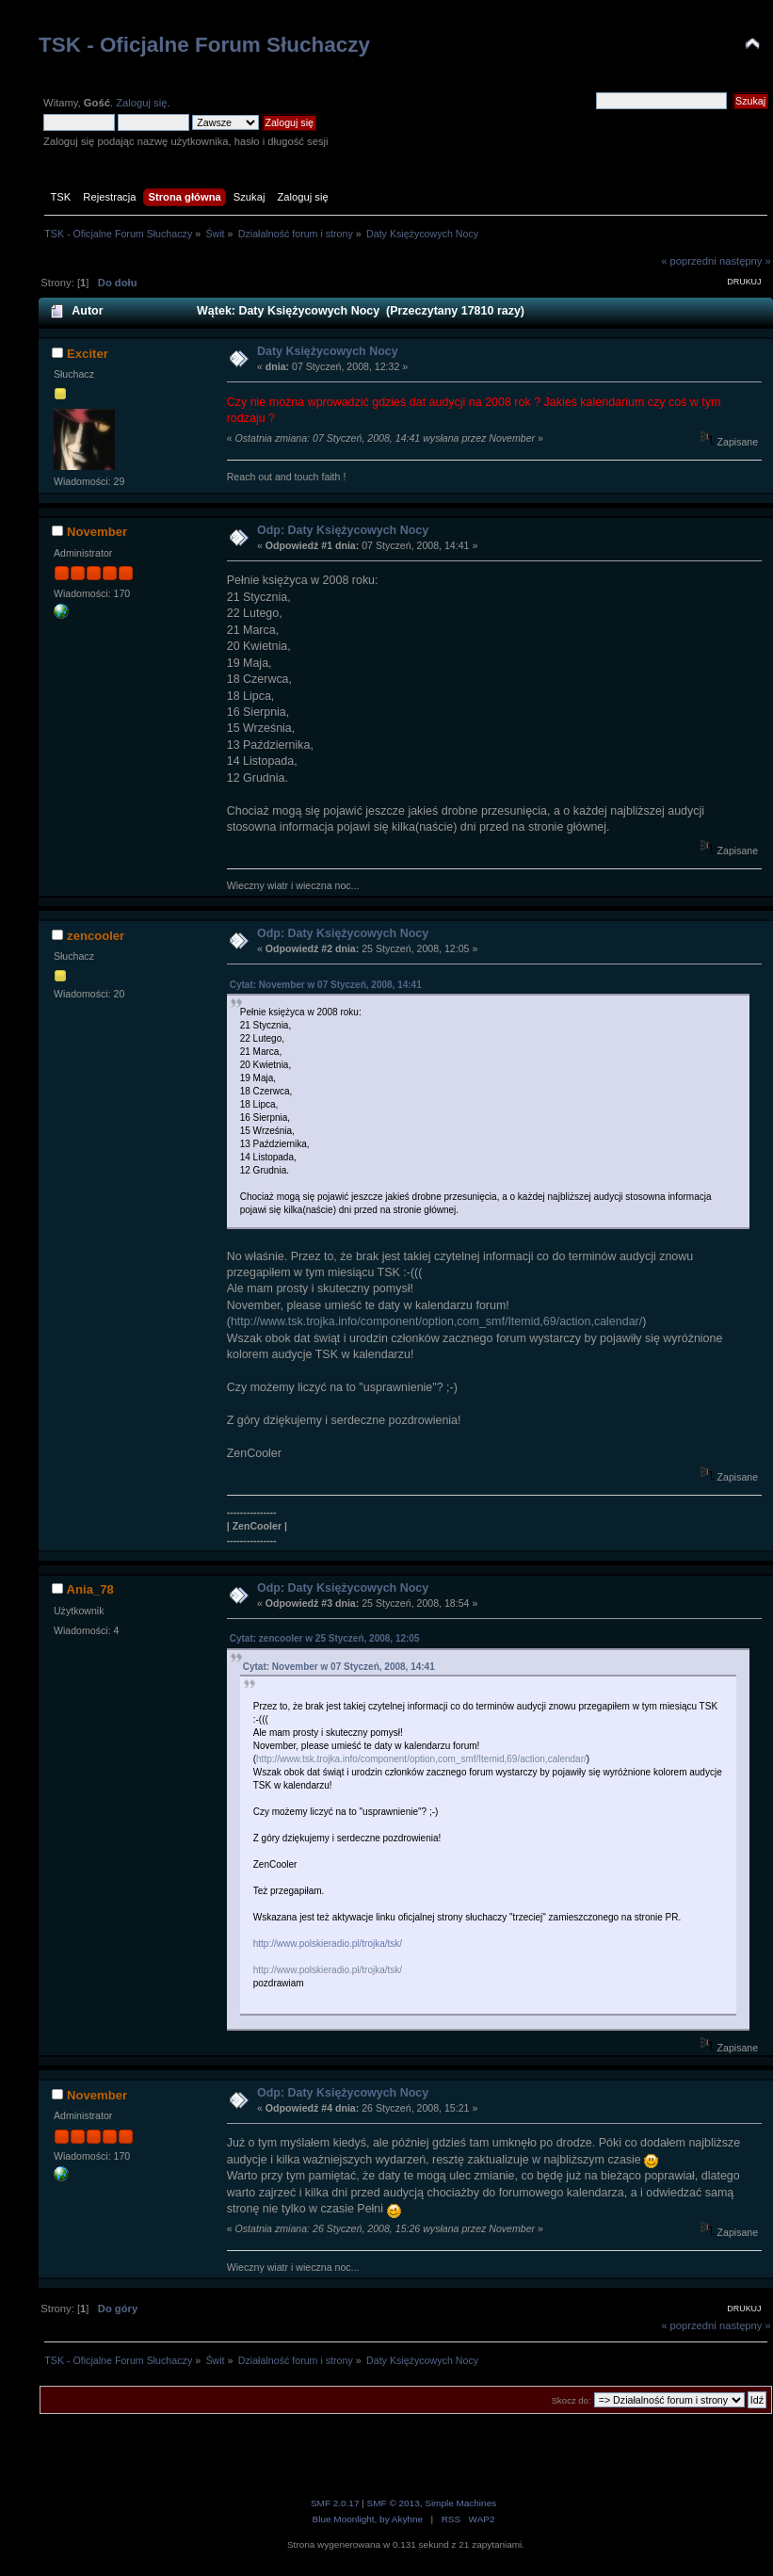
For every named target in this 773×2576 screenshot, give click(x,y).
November (97, 532)
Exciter (87, 354)
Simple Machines (460, 2503)
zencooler (95, 936)
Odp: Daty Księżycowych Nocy (342, 530)
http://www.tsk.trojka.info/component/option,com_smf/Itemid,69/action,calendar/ (436, 1321)
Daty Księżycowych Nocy (327, 351)
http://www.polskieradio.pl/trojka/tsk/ (327, 1943)
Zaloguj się (141, 102)
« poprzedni (689, 261)
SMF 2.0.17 (335, 2503)
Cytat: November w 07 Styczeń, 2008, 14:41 (326, 985)
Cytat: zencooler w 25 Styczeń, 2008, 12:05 (325, 1638)
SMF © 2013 (393, 2503)
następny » (745, 261)
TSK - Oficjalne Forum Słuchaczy (204, 45)
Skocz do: (571, 2400)
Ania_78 (90, 1589)
